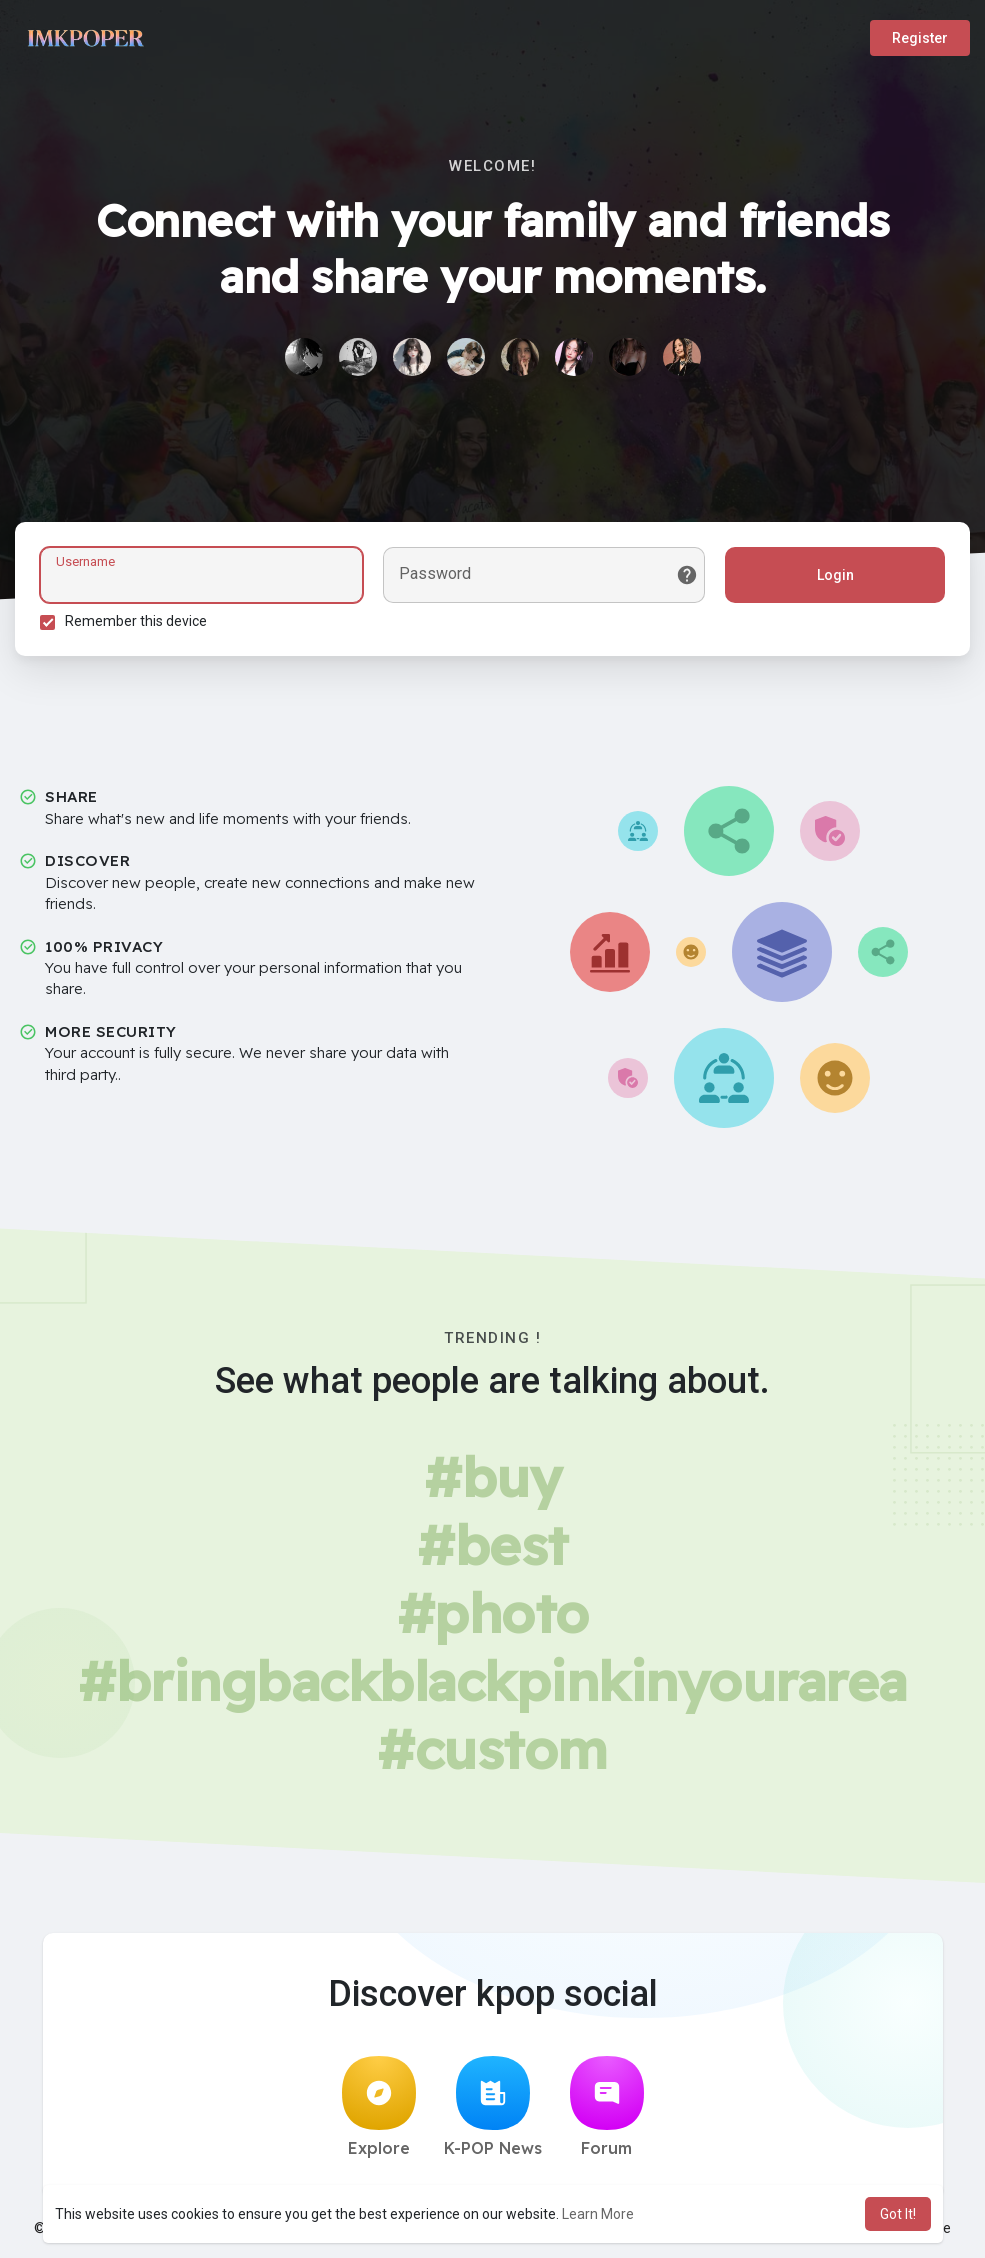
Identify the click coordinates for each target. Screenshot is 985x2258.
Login (835, 575)
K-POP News (493, 2107)
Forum (607, 2107)
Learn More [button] (598, 2214)
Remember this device (136, 621)
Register (920, 38)
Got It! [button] (898, 2214)
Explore (379, 2107)
